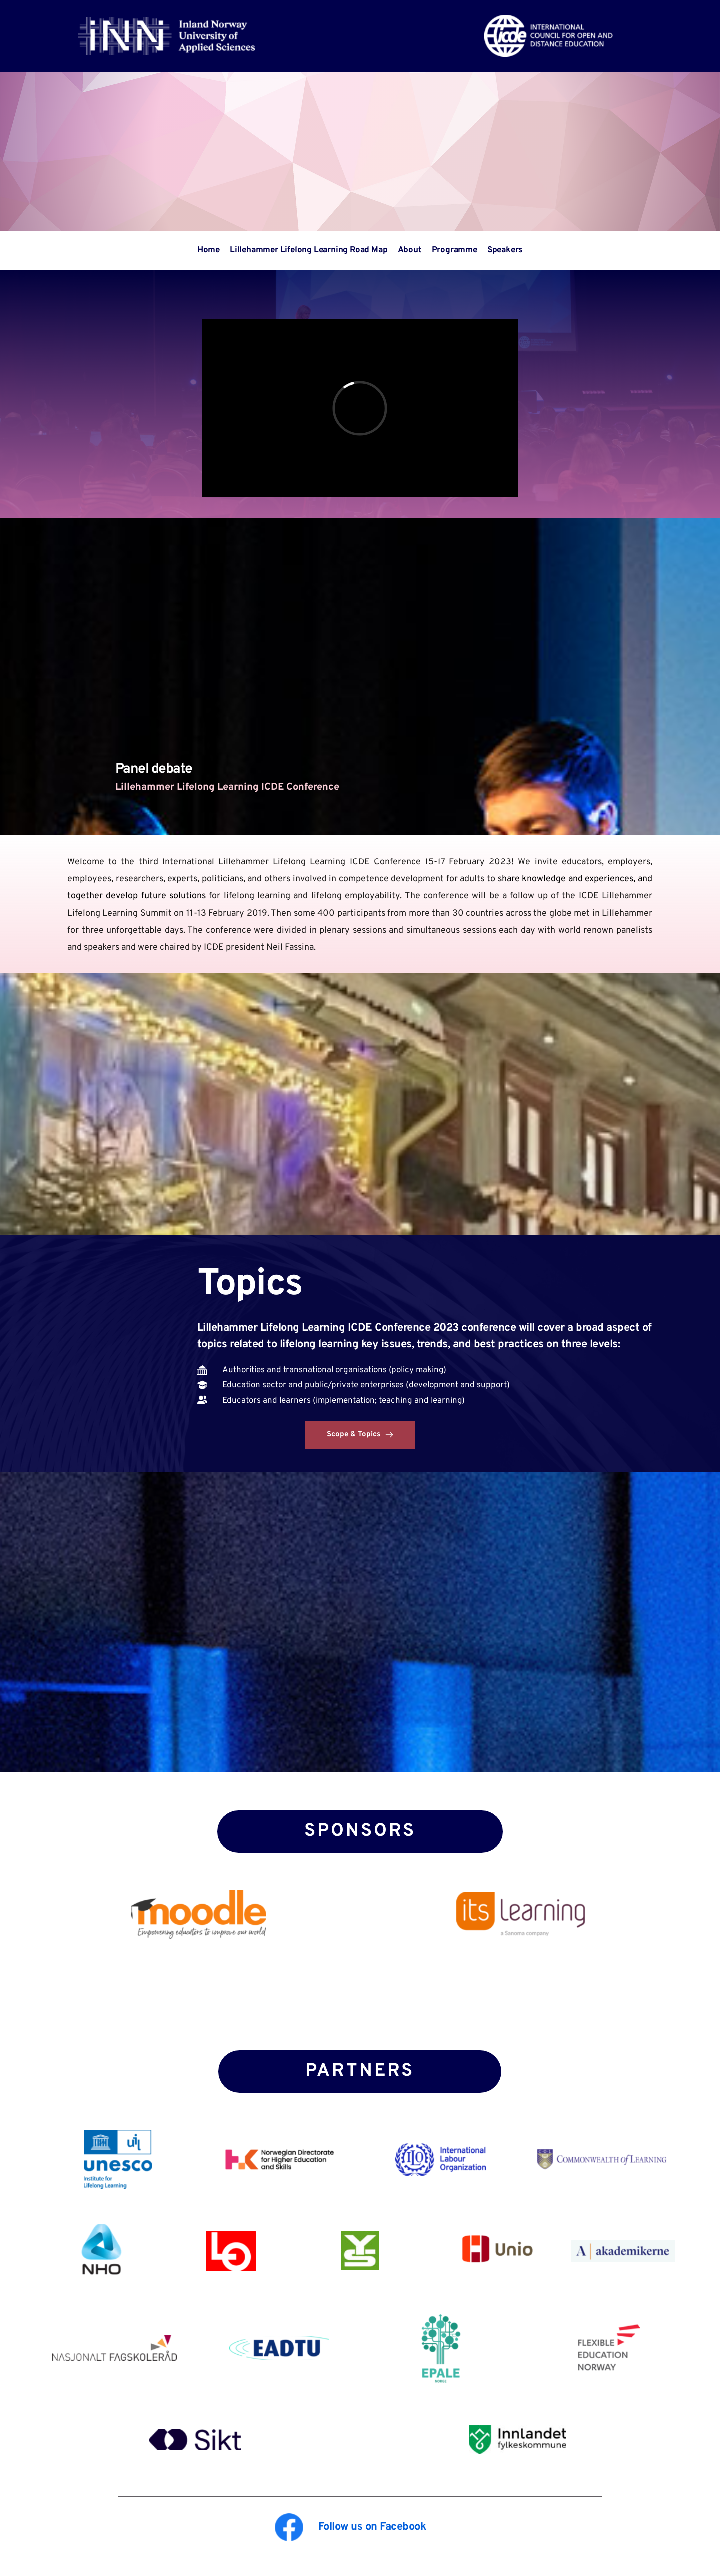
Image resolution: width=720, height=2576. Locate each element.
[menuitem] (208, 250)
